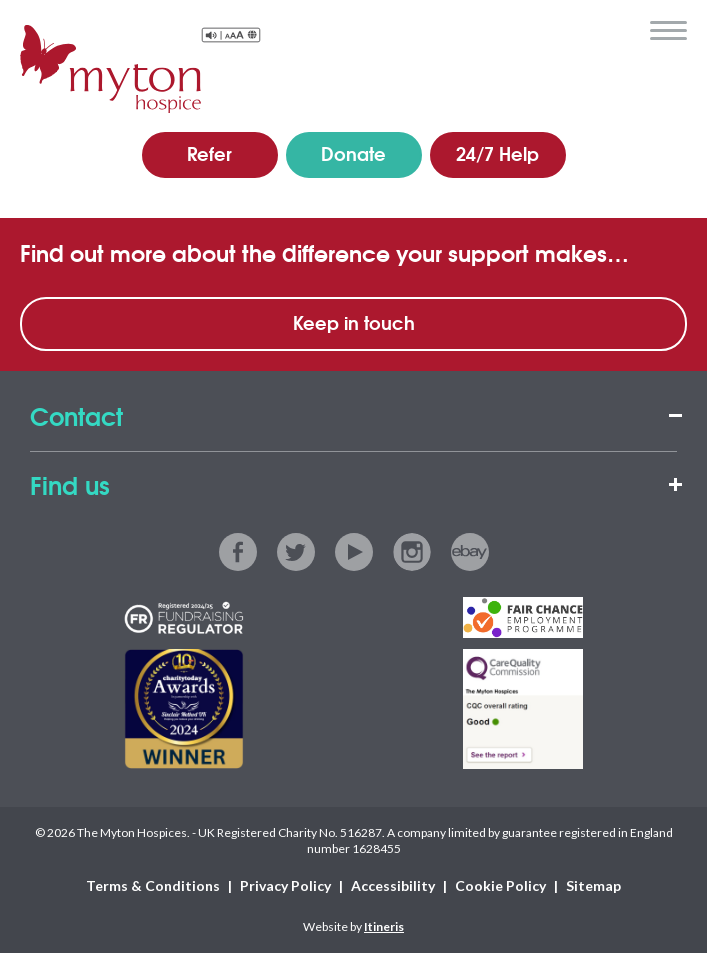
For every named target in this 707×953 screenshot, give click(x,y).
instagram (412, 552)
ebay (470, 552)
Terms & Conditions (153, 885)
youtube (354, 552)
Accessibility (393, 885)
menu (668, 31)
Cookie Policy (500, 885)
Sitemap (593, 885)
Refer (209, 153)
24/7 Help (497, 153)
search (621, 29)
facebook (238, 552)
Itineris (384, 926)
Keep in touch (354, 322)
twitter (296, 552)
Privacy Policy (285, 885)
